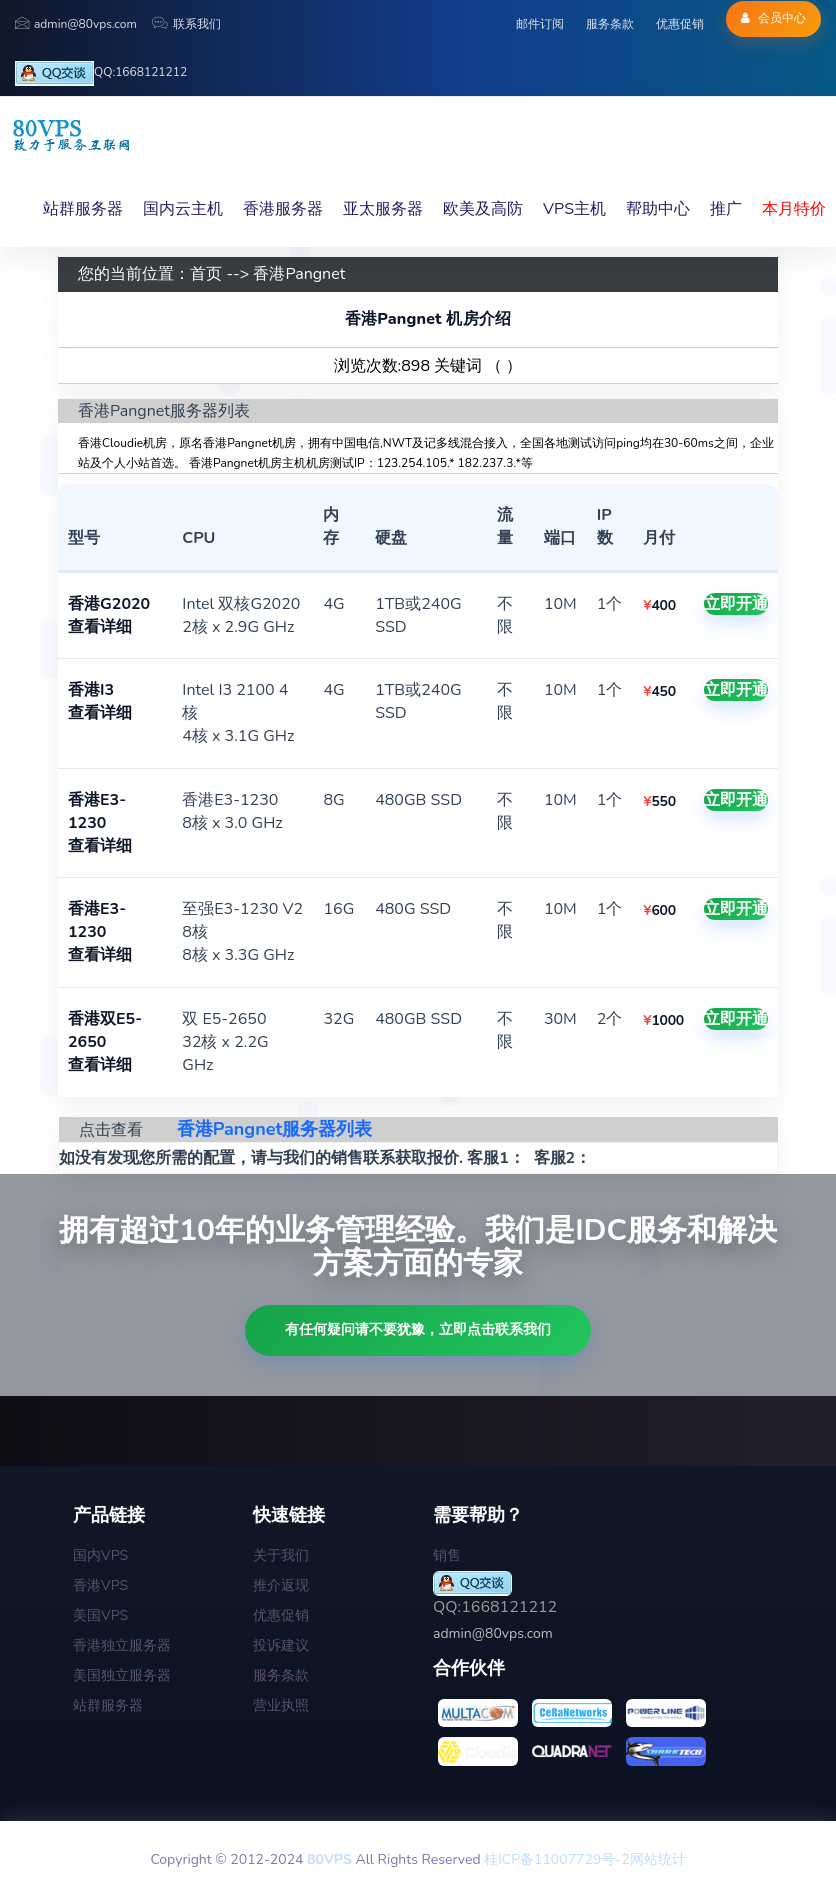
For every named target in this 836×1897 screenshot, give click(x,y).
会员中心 (773, 18)
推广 (726, 209)
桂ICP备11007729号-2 (556, 1859)
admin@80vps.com (76, 24)
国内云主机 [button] (183, 209)
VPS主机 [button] (574, 209)
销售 (447, 1555)
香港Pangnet (299, 274)
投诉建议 (281, 1645)
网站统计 (658, 1859)
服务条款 (610, 24)
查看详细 (100, 627)
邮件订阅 (540, 24)
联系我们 (186, 24)
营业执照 (281, 1705)
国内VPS (100, 1555)
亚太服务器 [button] (383, 209)
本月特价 (794, 209)
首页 (206, 274)
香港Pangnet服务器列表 (275, 1129)
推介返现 (281, 1585)
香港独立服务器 (122, 1645)
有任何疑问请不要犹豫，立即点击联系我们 (418, 1329)
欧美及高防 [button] (483, 209)
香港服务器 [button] (283, 209)
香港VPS (100, 1585)
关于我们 (281, 1555)
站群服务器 (108, 1705)
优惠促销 (680, 24)
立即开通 (736, 604)
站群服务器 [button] (83, 209)
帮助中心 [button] (658, 209)
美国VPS (100, 1615)
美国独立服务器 (122, 1675)
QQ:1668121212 (101, 73)
